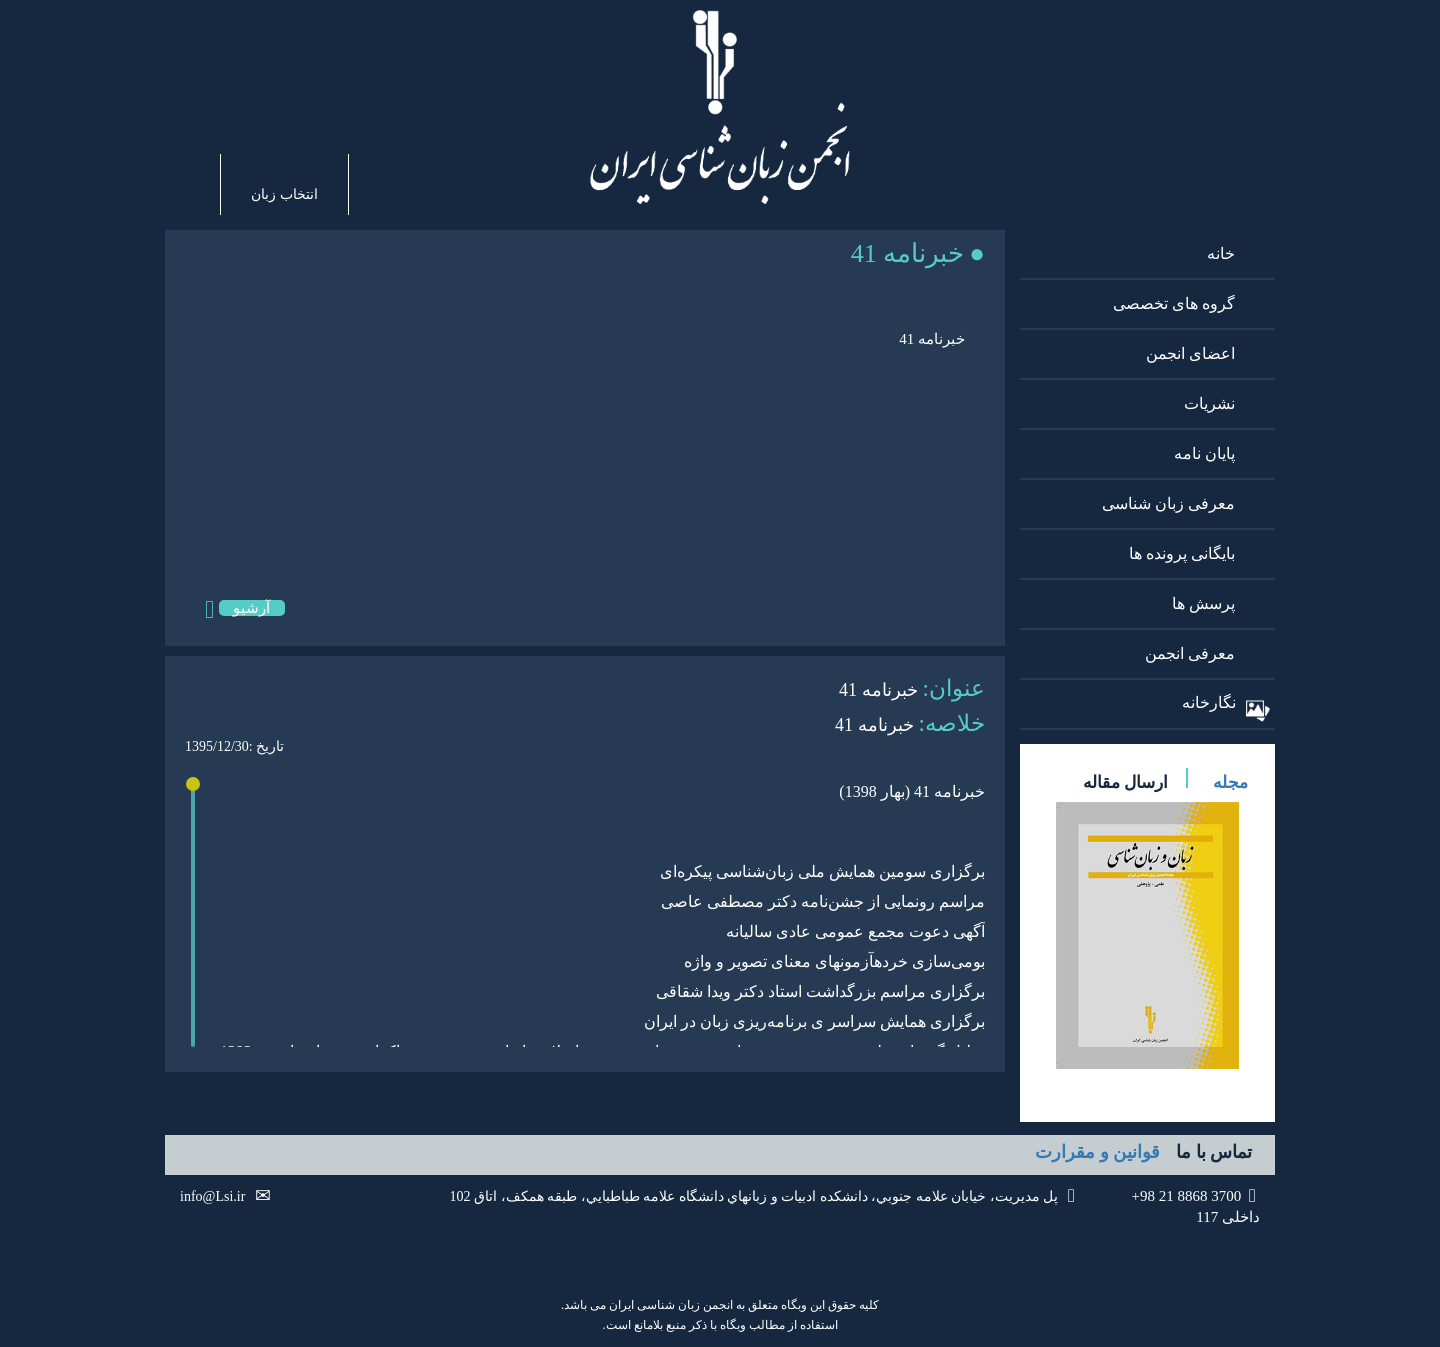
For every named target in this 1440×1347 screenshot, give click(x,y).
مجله (1230, 782)
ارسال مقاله (1125, 782)
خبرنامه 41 (932, 339)
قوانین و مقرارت (1097, 1152)
